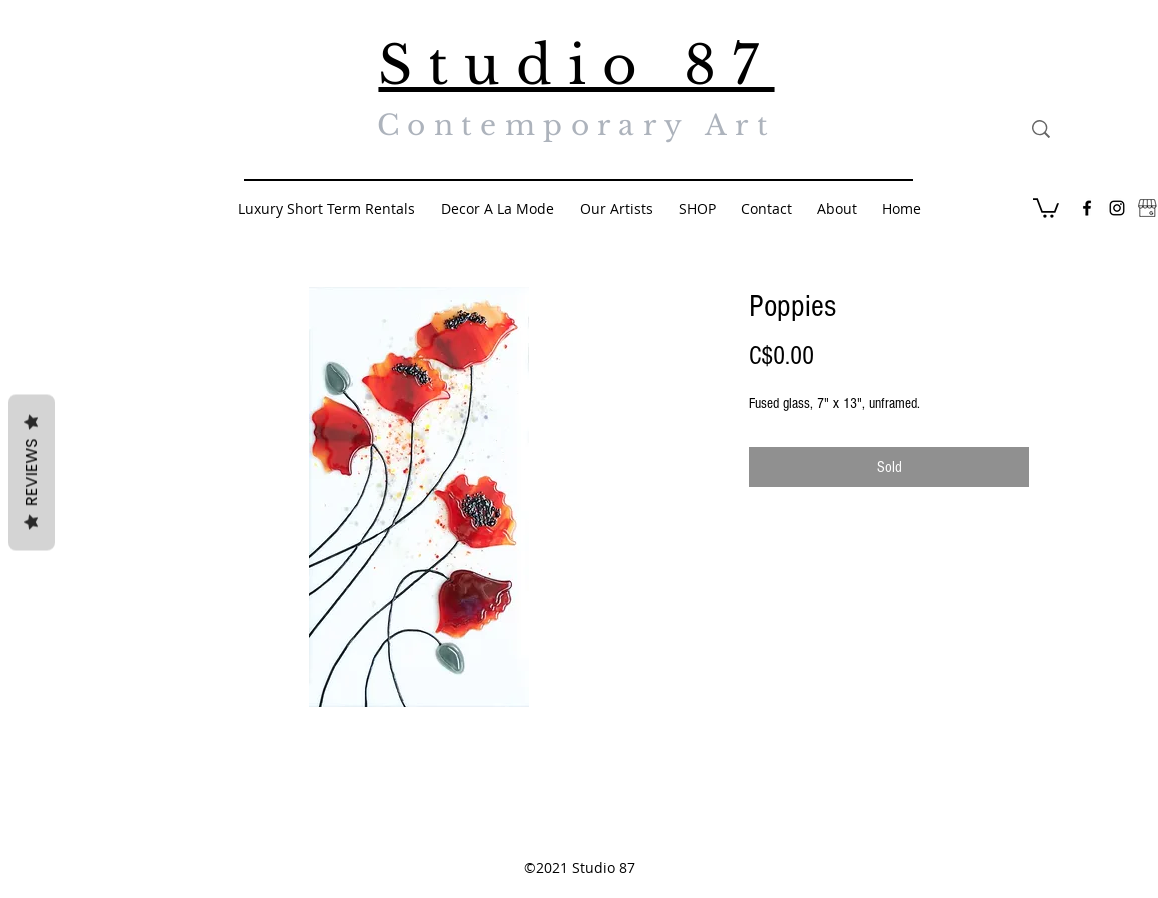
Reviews (31, 473)
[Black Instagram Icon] (1117, 208)
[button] (1046, 207)
